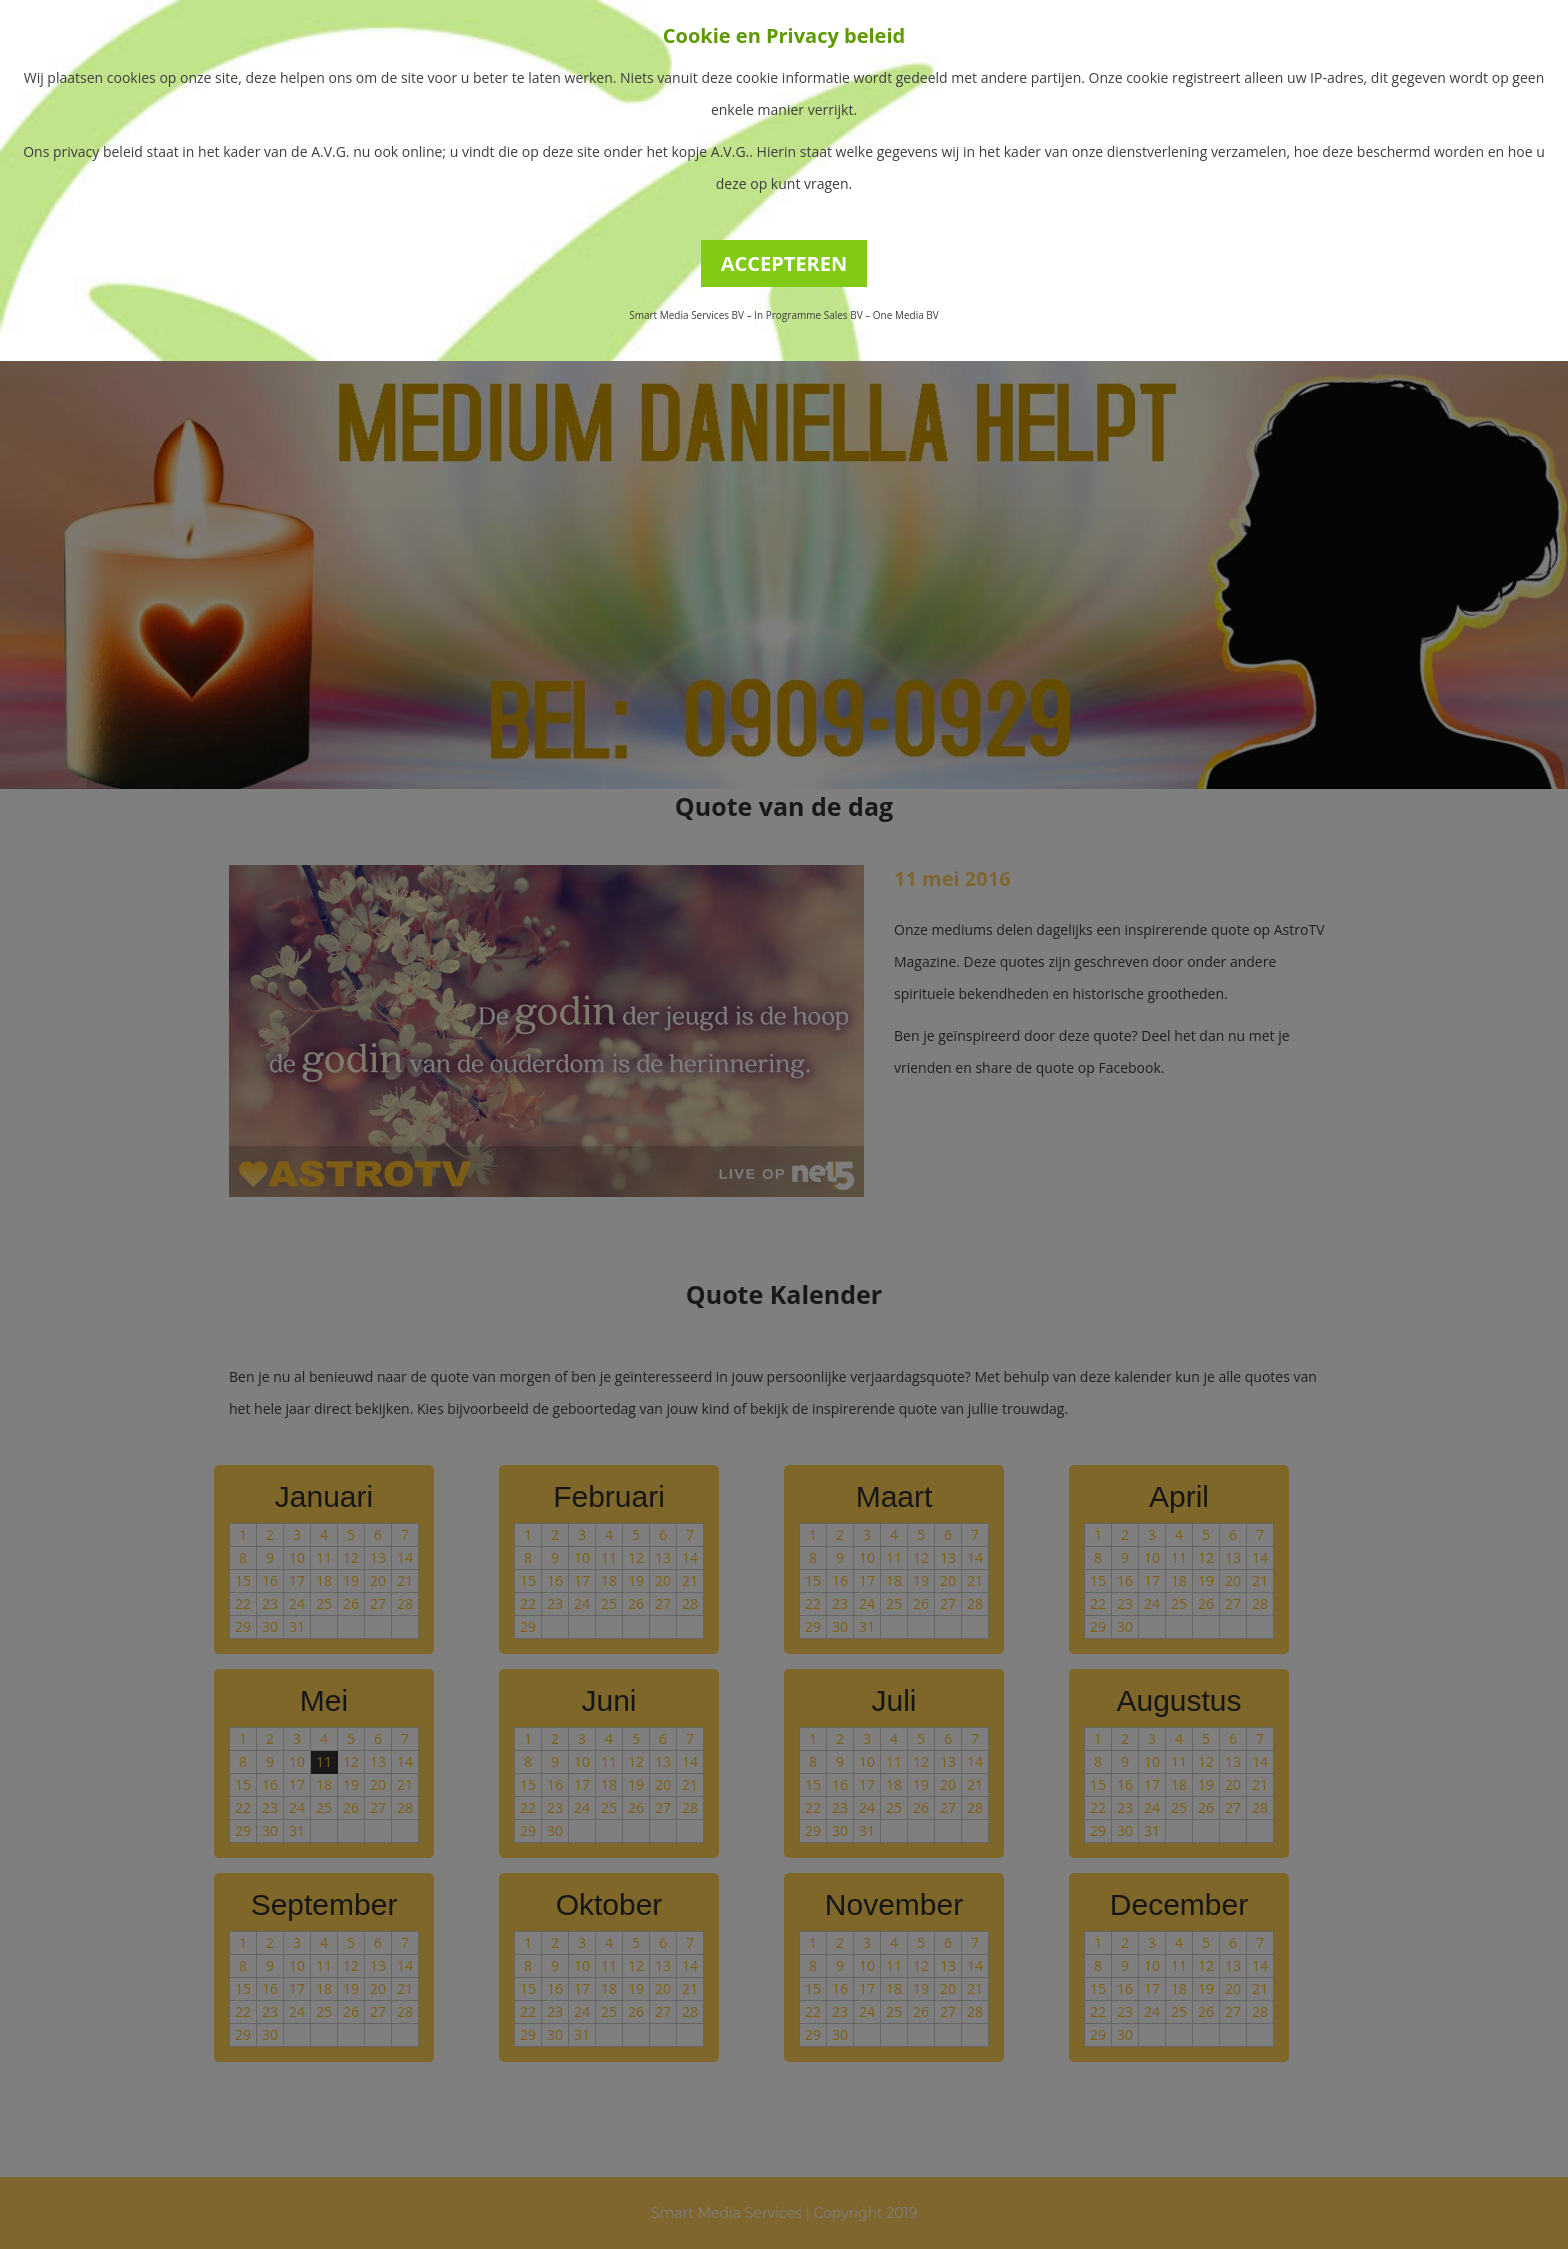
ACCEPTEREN (784, 263)
